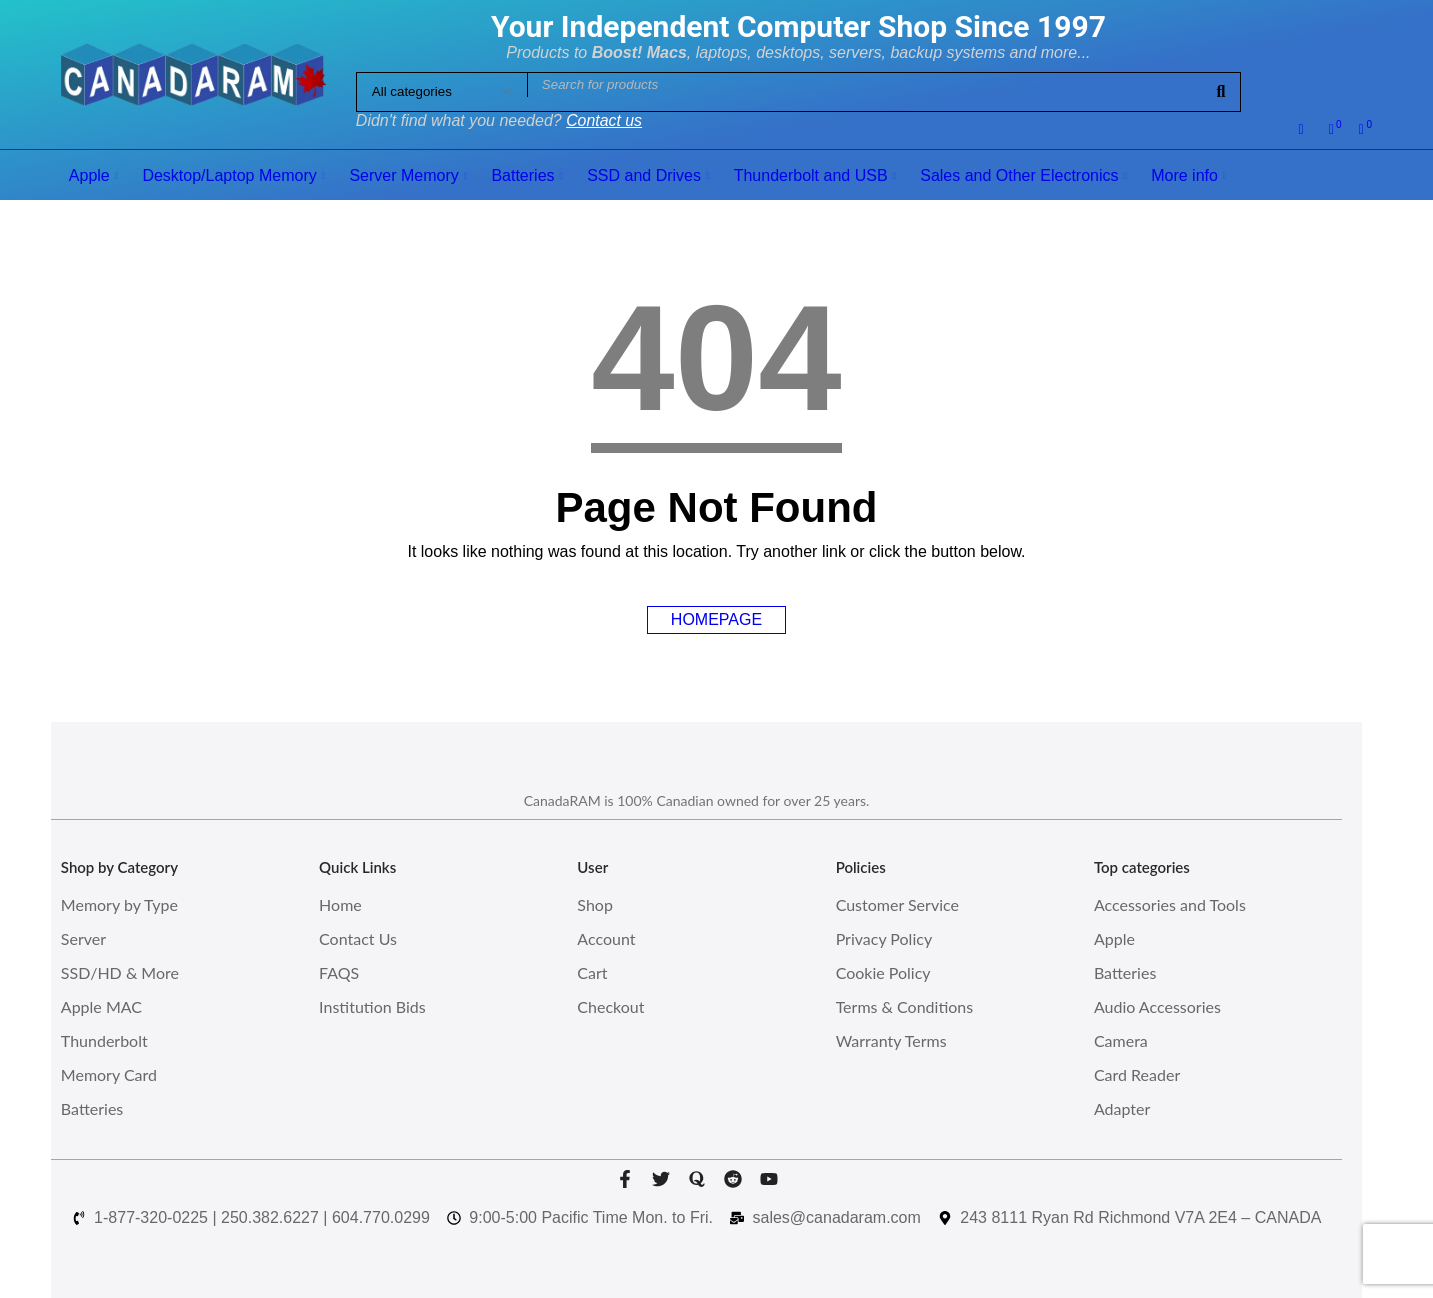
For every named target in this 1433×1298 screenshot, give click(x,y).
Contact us (604, 120)
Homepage (716, 619)
